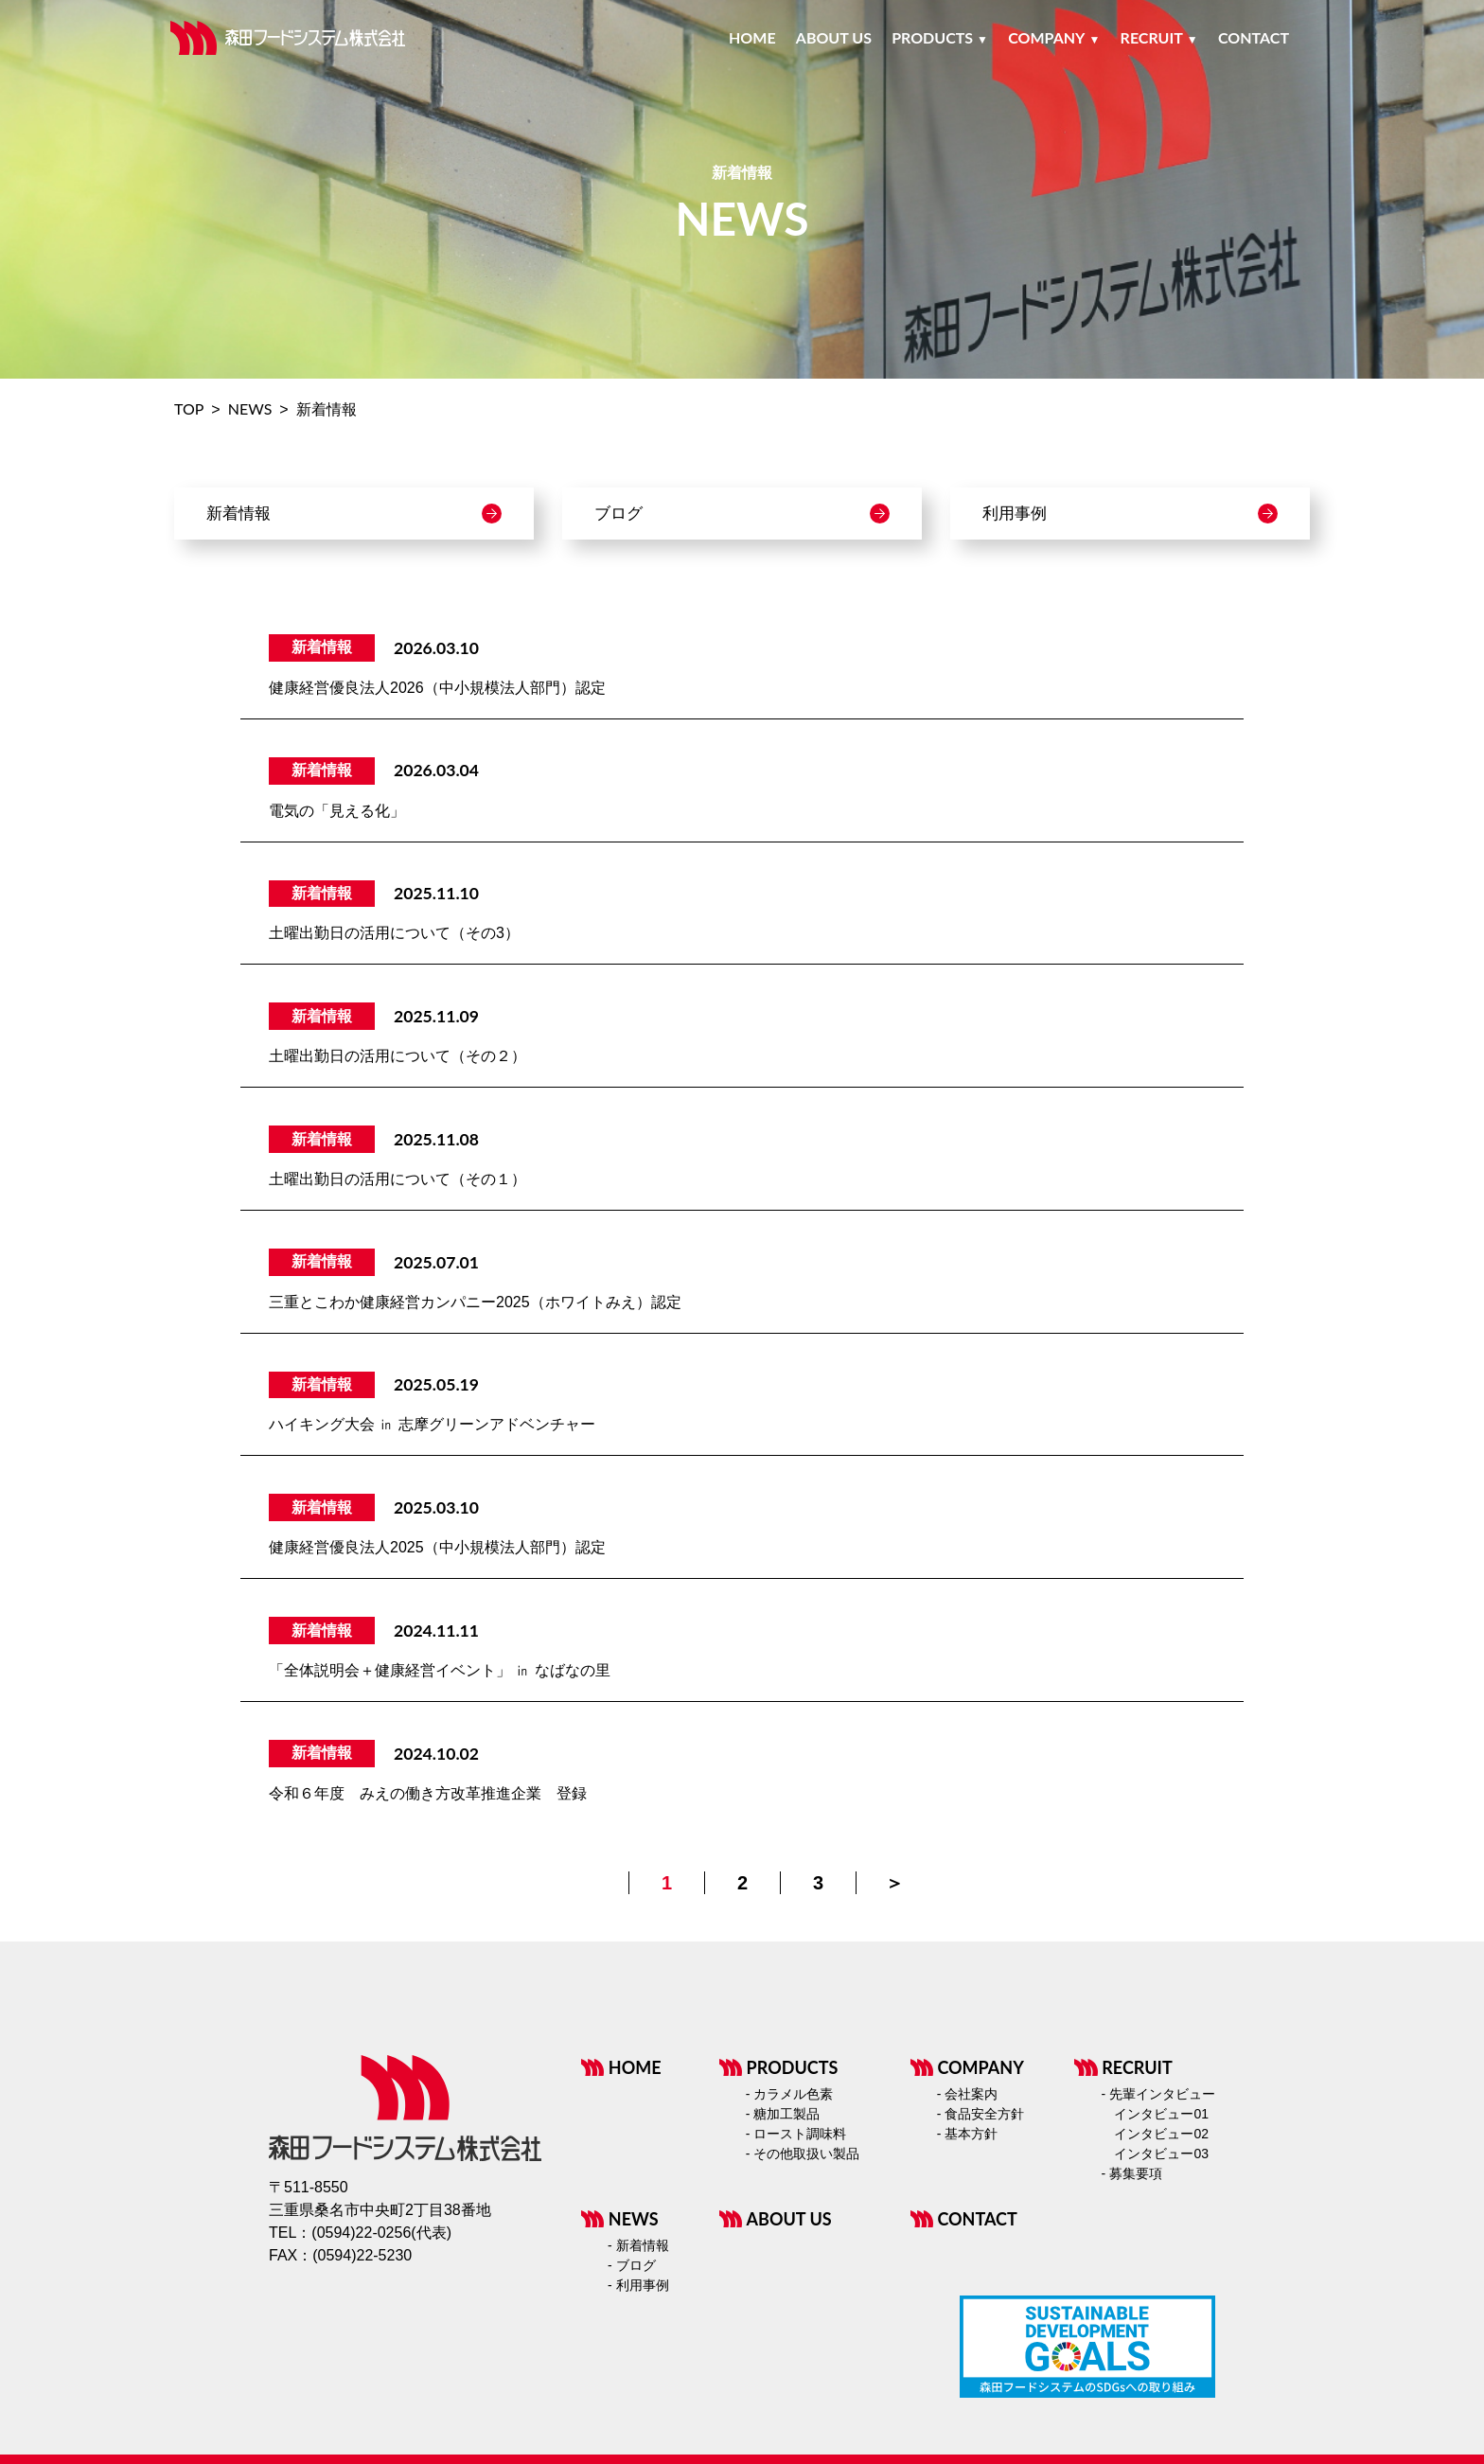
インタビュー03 (1161, 2153)
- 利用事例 (638, 2285)
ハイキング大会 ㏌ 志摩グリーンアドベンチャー (432, 1424)
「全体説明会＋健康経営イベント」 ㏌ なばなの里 (439, 1670)
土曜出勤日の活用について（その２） (397, 1056)
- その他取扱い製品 (803, 2153)
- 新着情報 (638, 2245)
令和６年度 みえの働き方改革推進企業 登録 (428, 1793)
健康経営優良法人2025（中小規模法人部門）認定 (437, 1547)
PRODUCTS (779, 2067)
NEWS (250, 408)
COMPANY (967, 2067)
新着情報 (354, 513)
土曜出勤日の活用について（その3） (394, 933)
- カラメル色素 (790, 2093)
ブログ (742, 513)
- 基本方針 (967, 2133)
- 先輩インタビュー (1158, 2093)
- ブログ (632, 2265)
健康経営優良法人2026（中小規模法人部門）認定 (437, 688)
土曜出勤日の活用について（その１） (397, 1179)
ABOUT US (775, 2218)
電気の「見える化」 (337, 811)
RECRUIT (1123, 2067)
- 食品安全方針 (981, 2113)
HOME (621, 2067)
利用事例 (1130, 513)
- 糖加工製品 (783, 2113)
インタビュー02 (1161, 2133)
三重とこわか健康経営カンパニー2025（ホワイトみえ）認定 (475, 1302)
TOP (188, 408)
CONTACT (963, 2218)
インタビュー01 (1161, 2113)
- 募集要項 (1131, 2173)
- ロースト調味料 (796, 2133)
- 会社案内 (967, 2093)
